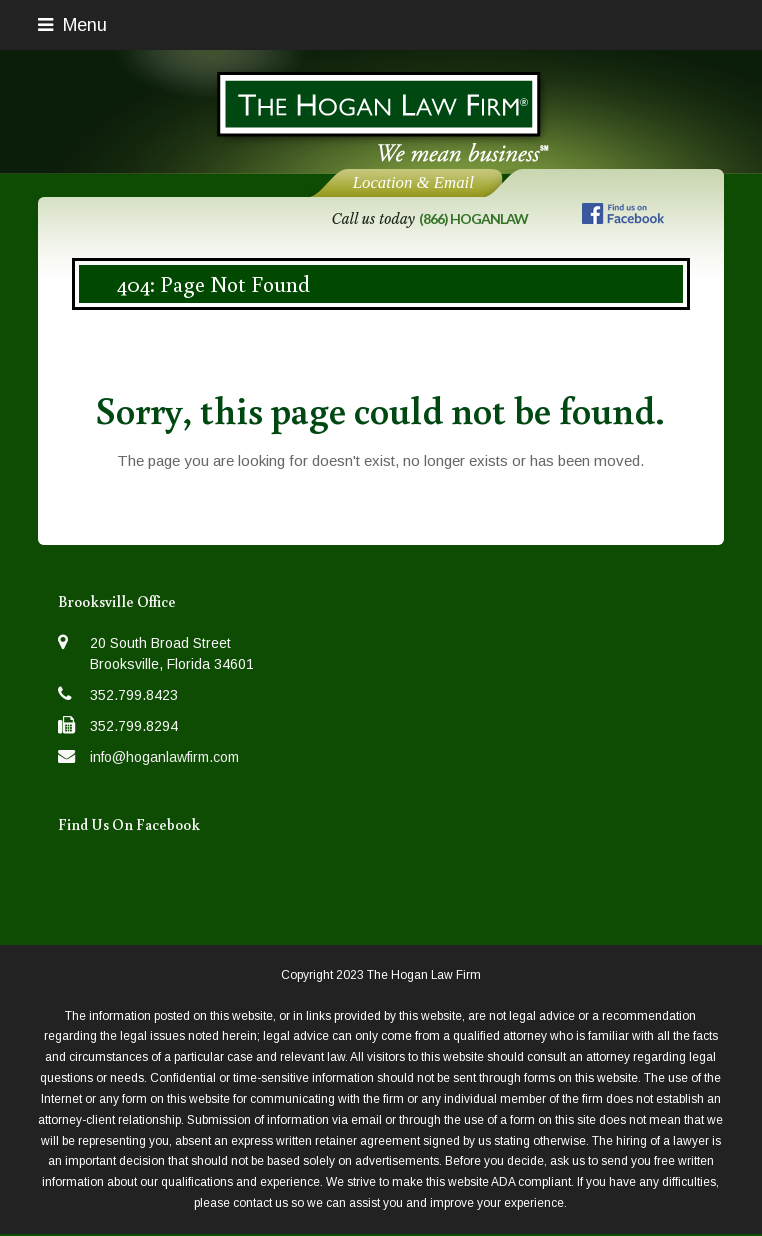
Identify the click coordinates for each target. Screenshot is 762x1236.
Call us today (430, 219)
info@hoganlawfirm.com (164, 757)
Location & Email (413, 182)
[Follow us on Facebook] (623, 217)
